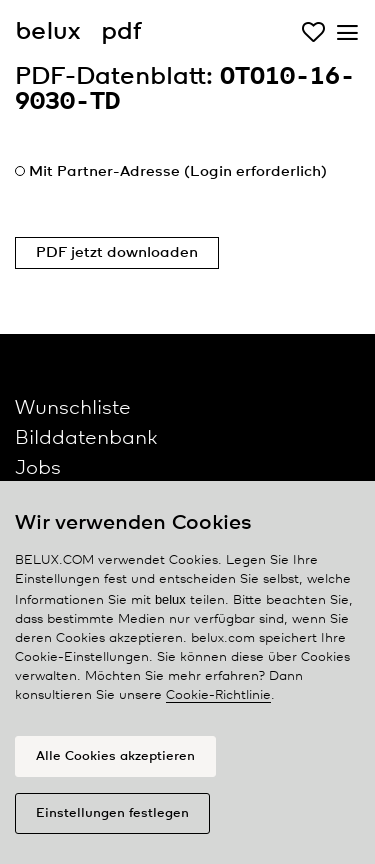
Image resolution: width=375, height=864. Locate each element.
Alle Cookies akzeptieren (115, 756)
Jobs (38, 468)
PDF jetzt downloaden (117, 253)
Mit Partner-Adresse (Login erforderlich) (178, 172)
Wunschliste (73, 408)
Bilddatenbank (86, 438)
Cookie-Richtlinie (218, 695)
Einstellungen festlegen (112, 813)
